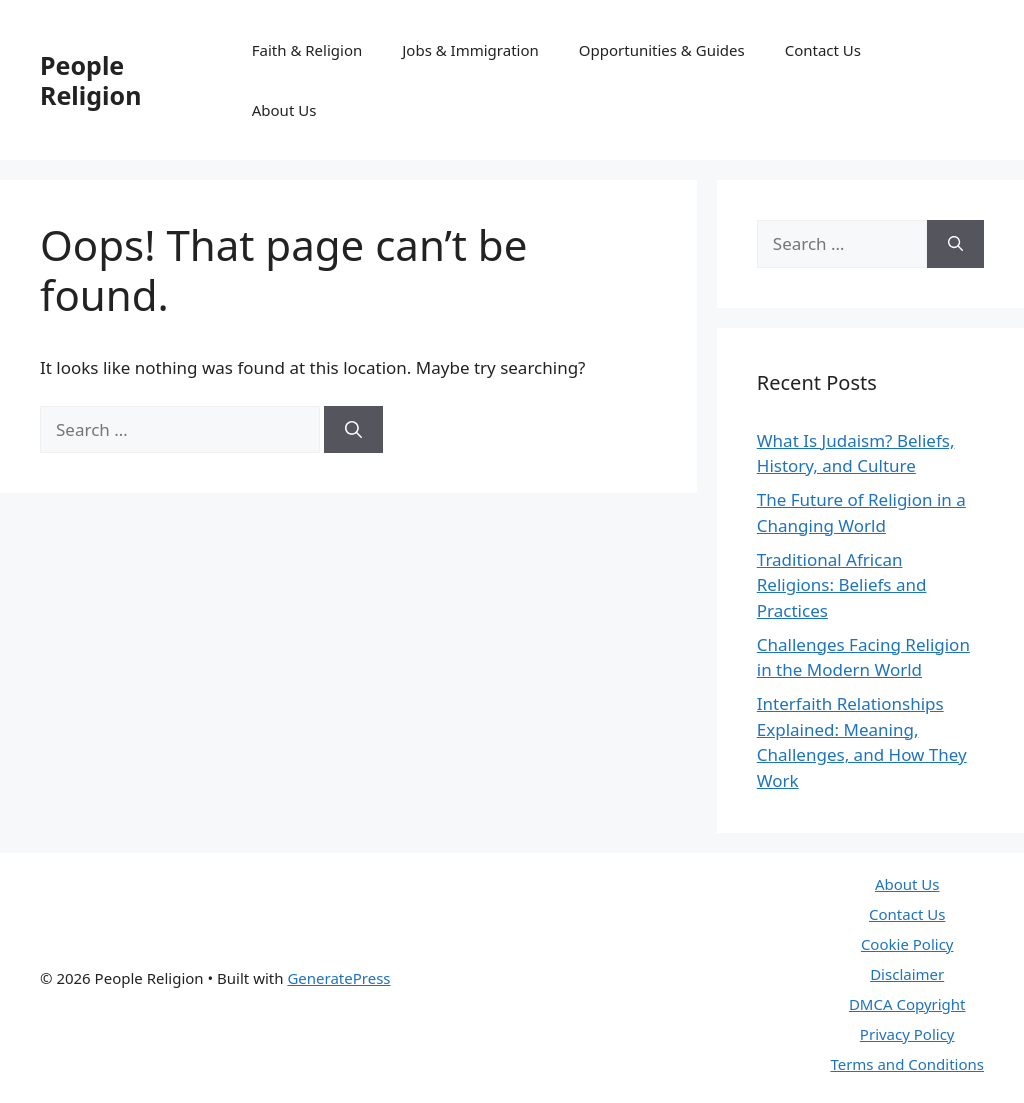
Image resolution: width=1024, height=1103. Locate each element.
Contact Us (823, 50)
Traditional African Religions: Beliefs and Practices (842, 585)
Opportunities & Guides (662, 50)
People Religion (90, 80)
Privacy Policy (907, 1034)
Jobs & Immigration (470, 50)
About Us (284, 110)
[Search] (353, 430)
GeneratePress (338, 978)
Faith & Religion (307, 50)
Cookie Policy (907, 944)
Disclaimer (907, 974)
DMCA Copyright (907, 1004)
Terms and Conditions (907, 1064)
